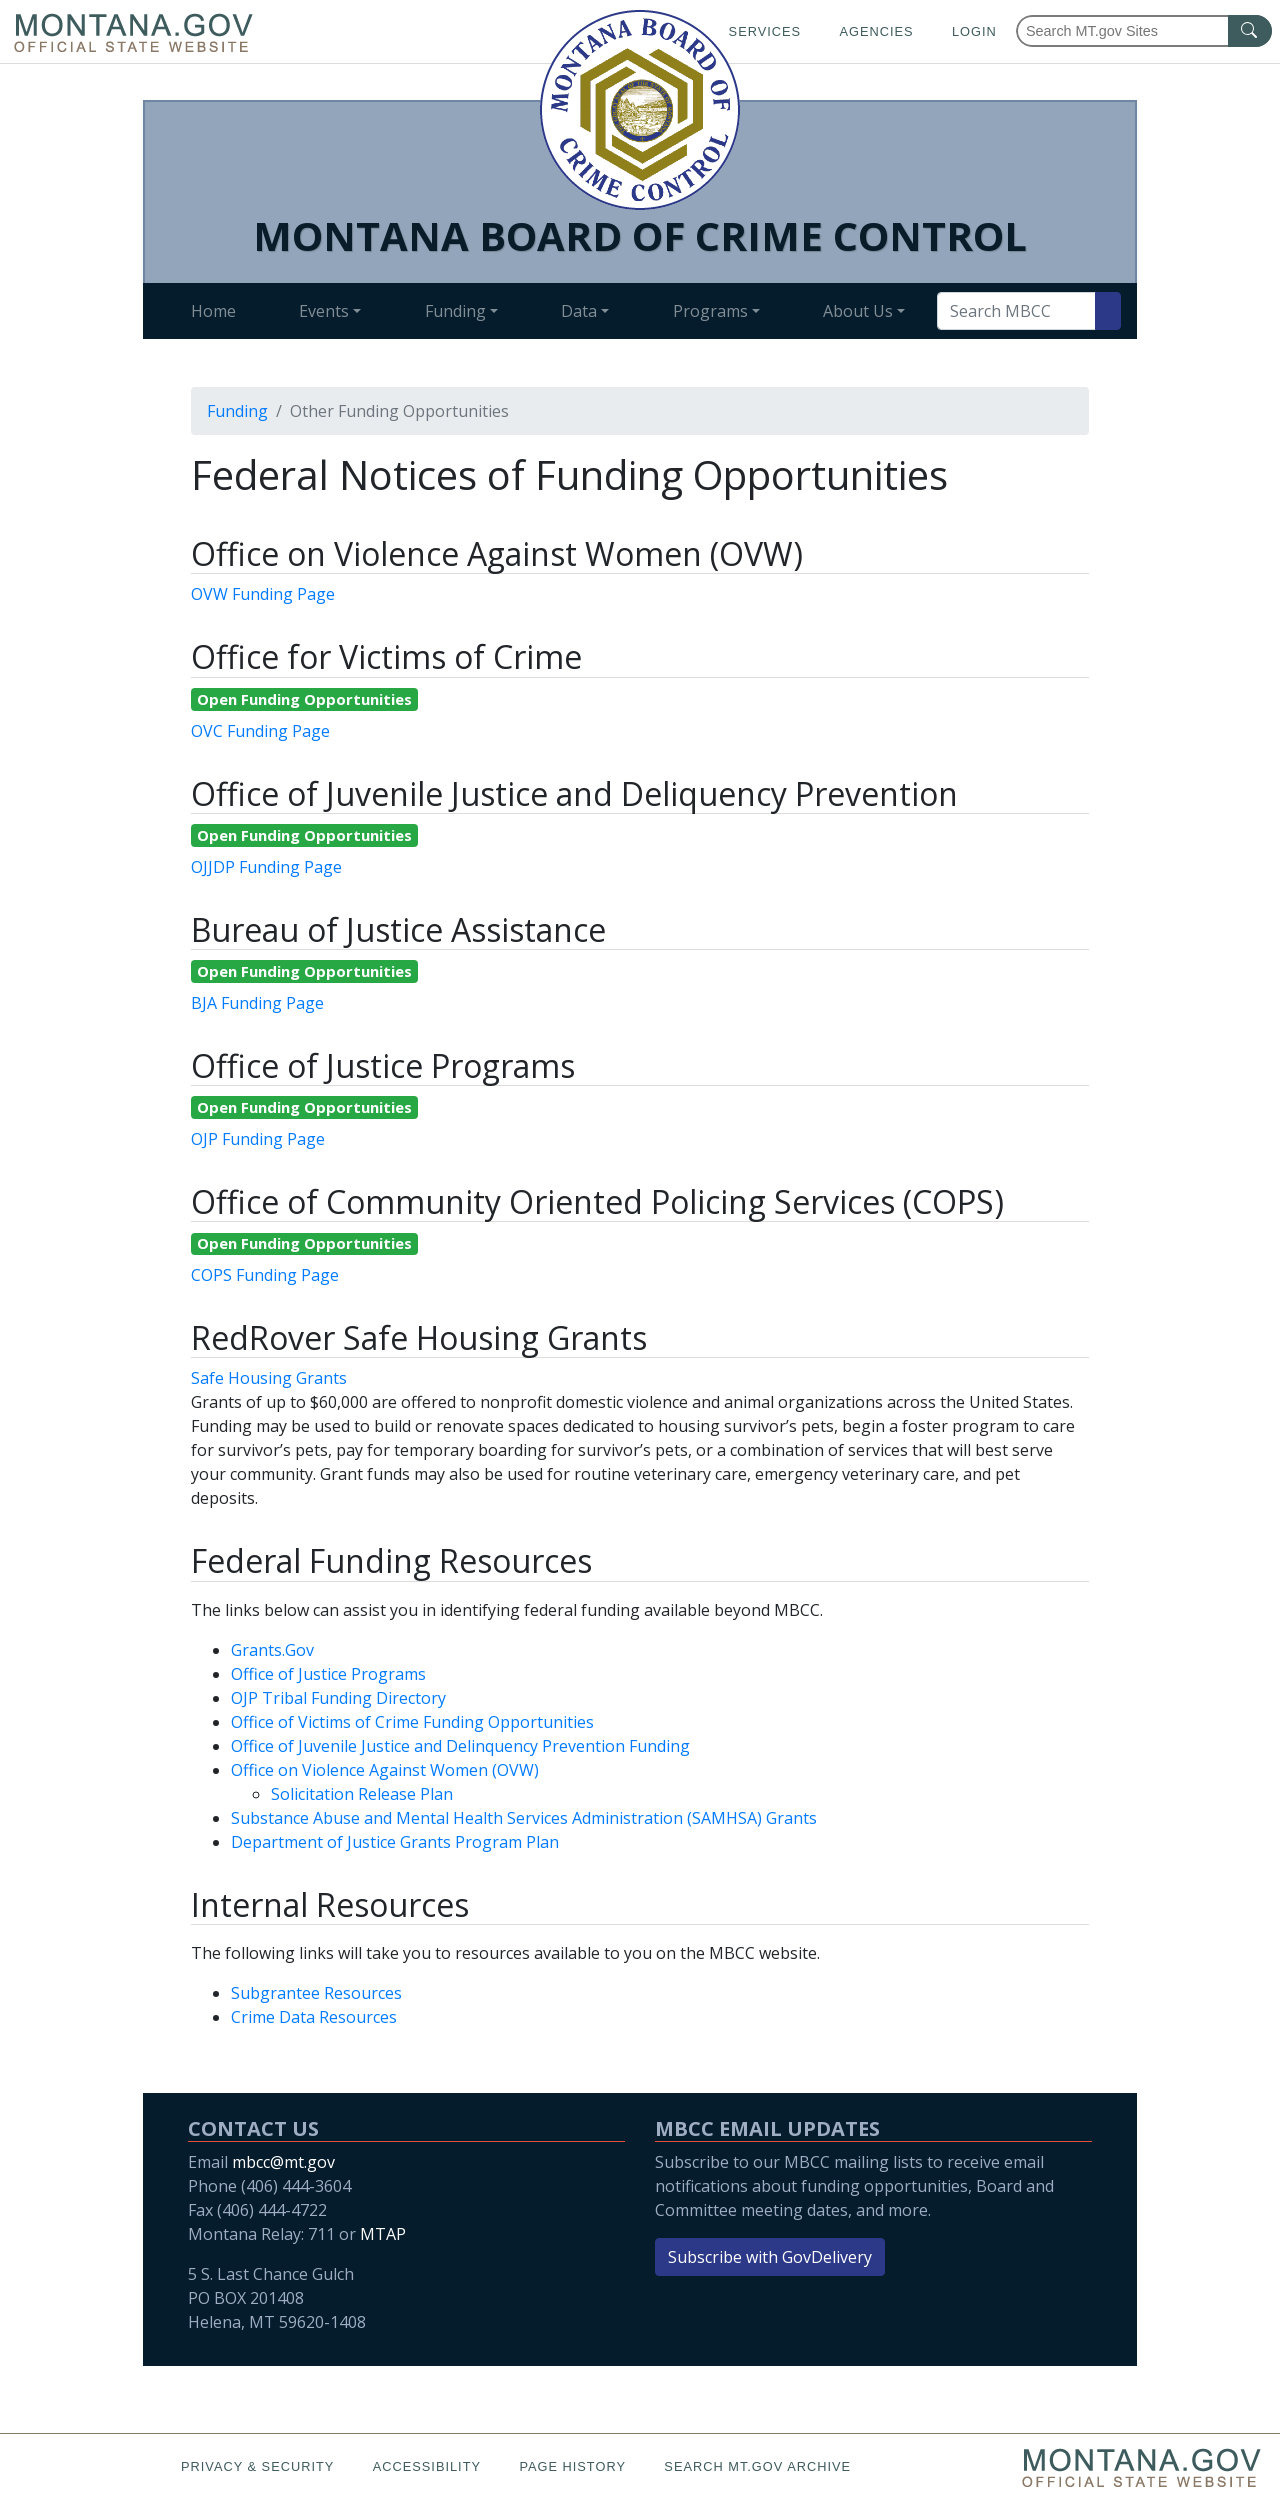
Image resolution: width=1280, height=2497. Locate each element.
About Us (858, 311)
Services (765, 31)
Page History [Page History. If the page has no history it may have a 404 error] (572, 2466)
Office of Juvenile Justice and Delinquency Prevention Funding (460, 1746)
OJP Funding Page (258, 1139)
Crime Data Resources (314, 2017)
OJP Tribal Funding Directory (338, 1698)
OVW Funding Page (263, 594)
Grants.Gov (272, 1650)
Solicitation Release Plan (362, 1794)
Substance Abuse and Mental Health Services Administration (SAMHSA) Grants (524, 1818)
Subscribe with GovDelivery (770, 2257)
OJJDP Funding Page (266, 867)
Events (324, 311)
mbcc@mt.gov (283, 2162)
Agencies (876, 31)
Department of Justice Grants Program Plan (395, 1842)
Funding (455, 311)
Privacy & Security (257, 2466)
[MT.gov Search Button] (1250, 31)
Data (579, 311)
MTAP (383, 2234)
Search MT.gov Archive (757, 2466)
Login (974, 31)
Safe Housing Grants (269, 1378)
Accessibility (427, 2466)
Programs (710, 311)
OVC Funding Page (260, 731)
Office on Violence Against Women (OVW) (385, 1770)
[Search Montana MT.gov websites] (1144, 31)
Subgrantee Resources (316, 1993)
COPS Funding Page (265, 1275)
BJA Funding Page (257, 1003)
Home (213, 311)
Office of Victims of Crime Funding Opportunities (412, 1722)
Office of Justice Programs (328, 1674)
